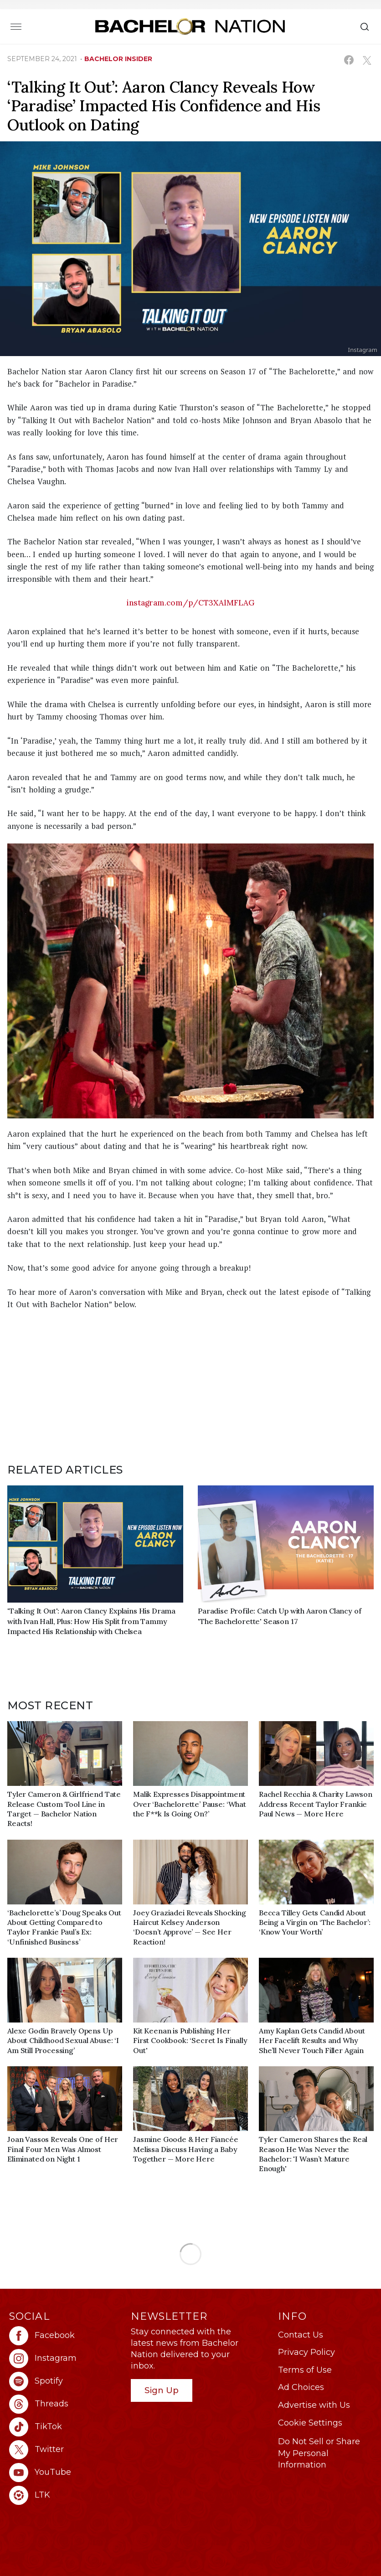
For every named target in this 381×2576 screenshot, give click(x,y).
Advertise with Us (314, 2405)
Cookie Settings (310, 2423)
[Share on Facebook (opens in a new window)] (349, 60)
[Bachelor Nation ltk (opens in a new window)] (65, 2495)
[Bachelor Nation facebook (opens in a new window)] (65, 2335)
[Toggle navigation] (16, 26)
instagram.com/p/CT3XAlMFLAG (191, 603)
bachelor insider (118, 59)
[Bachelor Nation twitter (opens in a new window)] (65, 2449)
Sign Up (161, 2390)
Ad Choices (301, 2387)
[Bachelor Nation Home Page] (190, 26)
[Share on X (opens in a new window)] (366, 60)
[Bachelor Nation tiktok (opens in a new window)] (65, 2426)
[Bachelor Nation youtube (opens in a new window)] (65, 2472)
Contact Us (300, 2335)
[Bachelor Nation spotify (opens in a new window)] (65, 2381)
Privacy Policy (306, 2352)
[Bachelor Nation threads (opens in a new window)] (65, 2404)
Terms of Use (305, 2370)
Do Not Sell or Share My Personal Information (319, 2452)
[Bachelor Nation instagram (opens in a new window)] (65, 2358)
